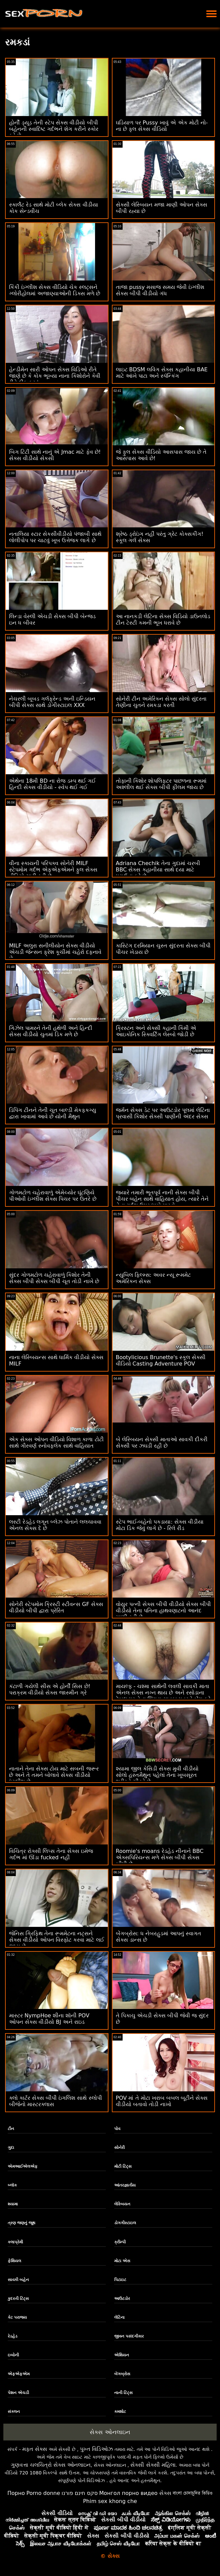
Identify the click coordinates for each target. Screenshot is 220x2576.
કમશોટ (120, 2411)
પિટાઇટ (120, 2279)
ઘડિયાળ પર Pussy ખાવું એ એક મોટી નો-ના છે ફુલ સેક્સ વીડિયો (162, 125)
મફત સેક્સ (34, 2449)
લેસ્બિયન (122, 2204)
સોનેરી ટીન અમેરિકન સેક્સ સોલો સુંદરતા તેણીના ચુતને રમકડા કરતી (161, 702)
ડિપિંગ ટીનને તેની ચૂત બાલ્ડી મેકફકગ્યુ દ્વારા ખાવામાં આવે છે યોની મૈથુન (52, 1113)
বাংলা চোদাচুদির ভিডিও (193, 2493)
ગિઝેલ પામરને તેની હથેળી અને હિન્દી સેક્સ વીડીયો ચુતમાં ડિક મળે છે (50, 1031)
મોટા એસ (122, 2260)
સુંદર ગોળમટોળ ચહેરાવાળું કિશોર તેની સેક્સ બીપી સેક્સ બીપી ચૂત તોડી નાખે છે (54, 1278)
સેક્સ (165, 2493)
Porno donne (43, 2493)
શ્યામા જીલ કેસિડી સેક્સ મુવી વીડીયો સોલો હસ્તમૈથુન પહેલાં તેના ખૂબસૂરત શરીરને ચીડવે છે (157, 1775)
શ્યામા (13, 2204)
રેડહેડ (12, 2336)
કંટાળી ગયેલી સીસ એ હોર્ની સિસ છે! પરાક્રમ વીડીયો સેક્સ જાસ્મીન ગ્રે (49, 1689)
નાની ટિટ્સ (123, 2392)
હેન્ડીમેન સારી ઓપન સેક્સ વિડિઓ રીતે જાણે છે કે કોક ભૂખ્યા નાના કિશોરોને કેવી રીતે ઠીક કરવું (54, 375)
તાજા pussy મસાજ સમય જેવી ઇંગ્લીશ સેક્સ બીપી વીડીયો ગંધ (160, 290)
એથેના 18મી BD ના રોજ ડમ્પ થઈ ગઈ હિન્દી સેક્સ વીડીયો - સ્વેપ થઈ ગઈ (52, 784)
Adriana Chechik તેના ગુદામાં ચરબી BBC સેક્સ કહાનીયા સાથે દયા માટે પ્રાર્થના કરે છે (158, 869)
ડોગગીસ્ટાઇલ (125, 2222)
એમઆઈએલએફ (23, 2166)
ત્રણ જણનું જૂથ (21, 2222)
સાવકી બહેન (18, 2279)
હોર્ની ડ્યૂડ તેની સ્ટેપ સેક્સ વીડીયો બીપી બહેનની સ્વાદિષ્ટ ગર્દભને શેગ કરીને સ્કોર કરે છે (53, 129)
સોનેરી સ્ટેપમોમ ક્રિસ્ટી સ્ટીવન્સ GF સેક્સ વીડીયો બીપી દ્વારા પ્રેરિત (56, 1607)
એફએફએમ (19, 2374)
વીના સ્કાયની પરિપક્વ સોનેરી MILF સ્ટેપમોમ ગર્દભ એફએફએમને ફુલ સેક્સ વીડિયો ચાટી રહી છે (53, 869)
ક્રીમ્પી (120, 2242)
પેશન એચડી (18, 2392)
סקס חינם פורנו (79, 2493)
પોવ (117, 2128)
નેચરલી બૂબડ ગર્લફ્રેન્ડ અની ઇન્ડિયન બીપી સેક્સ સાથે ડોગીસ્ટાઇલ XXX (52, 702)
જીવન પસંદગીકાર (129, 2336)
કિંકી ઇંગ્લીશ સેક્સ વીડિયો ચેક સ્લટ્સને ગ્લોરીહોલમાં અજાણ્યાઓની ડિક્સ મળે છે (54, 290)
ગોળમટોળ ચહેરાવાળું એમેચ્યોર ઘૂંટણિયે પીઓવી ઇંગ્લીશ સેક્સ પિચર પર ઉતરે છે (52, 1195)
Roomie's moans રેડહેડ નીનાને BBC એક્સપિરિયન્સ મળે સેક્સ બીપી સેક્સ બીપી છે (160, 1857)
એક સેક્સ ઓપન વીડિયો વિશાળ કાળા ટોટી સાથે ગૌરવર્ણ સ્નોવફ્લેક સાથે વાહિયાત (56, 1442)
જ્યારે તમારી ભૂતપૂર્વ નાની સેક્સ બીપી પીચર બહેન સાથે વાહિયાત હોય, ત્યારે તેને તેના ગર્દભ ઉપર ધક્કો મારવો (162, 1198)
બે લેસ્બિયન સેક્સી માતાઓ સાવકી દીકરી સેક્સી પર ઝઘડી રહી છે (162, 1442)
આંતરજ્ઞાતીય (125, 2185)
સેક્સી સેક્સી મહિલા (152, 2465)
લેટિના (119, 2317)
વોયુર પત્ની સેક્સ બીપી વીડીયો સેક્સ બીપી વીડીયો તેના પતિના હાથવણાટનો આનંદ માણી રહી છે (163, 1610)
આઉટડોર (122, 2298)
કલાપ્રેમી (15, 2242)
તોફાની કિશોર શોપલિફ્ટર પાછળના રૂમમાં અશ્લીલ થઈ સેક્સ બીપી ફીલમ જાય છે (161, 784)
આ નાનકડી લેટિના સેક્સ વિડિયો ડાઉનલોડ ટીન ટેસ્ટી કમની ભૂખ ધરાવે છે (163, 619)
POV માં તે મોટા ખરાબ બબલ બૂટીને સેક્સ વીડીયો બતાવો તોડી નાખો (162, 2101)
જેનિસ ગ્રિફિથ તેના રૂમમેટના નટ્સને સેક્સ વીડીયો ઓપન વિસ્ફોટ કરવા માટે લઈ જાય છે (56, 1939)
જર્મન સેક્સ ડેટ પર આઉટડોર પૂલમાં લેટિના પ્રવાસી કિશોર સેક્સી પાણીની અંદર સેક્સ (163, 1113)
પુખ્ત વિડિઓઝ (96, 2449)
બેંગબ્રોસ (122, 2374)
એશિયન (121, 2355)
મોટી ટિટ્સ (123, 2166)
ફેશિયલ (14, 2260)
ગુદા (11, 2147)
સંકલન (14, 2411)
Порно (16, 2493)
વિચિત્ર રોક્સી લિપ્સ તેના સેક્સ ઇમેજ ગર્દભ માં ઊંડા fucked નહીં (51, 1854)
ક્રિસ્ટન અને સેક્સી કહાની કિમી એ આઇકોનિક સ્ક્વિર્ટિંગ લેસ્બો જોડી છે (156, 1031)
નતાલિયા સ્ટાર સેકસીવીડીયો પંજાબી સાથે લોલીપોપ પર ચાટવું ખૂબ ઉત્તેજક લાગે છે (55, 537)
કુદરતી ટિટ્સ (18, 2298)
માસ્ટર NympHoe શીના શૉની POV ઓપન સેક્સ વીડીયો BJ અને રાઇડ (49, 2018)
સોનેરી (119, 2147)
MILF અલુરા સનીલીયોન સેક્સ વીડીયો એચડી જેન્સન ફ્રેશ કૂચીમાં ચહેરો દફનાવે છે (55, 952)
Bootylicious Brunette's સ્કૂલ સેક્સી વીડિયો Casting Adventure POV (161, 1360)
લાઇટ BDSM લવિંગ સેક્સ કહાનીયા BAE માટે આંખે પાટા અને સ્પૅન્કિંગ (162, 372)
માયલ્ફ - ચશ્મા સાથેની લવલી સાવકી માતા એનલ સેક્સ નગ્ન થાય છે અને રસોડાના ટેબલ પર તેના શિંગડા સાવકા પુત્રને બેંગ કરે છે (163, 1696)
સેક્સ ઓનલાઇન (110, 2432)
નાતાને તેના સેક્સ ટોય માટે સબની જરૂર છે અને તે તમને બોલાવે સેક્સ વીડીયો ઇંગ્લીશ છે (54, 1775)
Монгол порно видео (128, 2493)
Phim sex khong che (110, 2501)
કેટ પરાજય (17, 2317)
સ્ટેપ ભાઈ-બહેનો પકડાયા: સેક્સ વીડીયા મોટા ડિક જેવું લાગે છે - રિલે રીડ (160, 1525)
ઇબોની (13, 2355)
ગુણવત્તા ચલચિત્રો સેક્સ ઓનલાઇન (51, 2465)
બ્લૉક (12, 2185)
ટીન (11, 2128)
